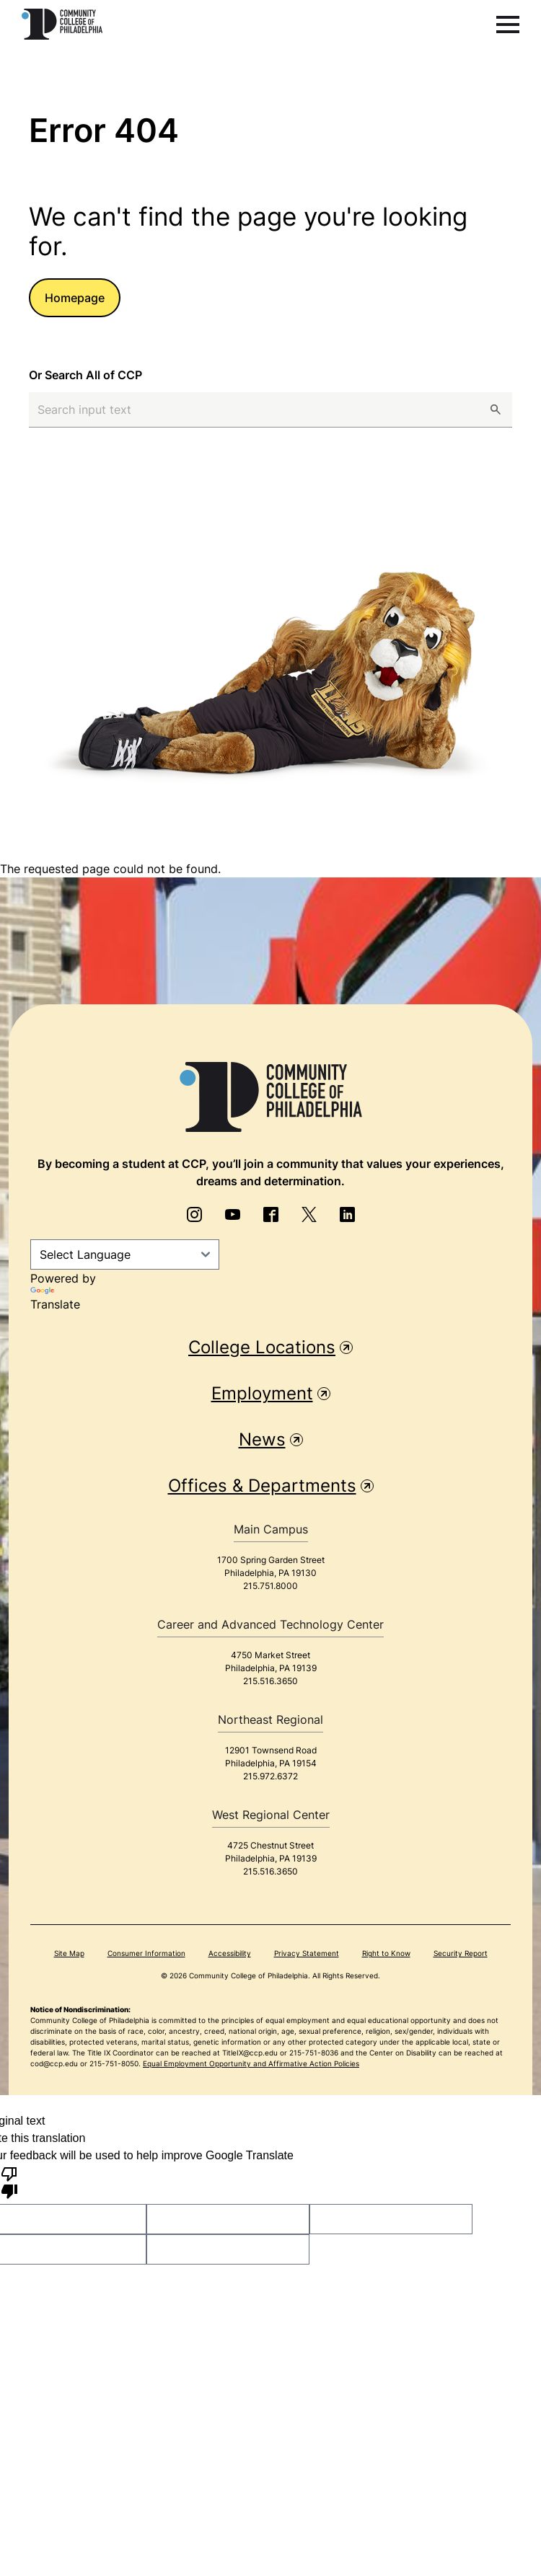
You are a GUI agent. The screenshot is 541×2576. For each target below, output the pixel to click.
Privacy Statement (306, 1953)
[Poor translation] (9, 2181)
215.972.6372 (270, 1776)
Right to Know (386, 1953)
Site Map (69, 1953)
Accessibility (229, 1953)
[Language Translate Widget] (124, 1254)
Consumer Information (146, 1953)
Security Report (461, 1953)
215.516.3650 (270, 1681)
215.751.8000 (270, 1585)
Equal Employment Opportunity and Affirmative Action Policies (251, 2063)
